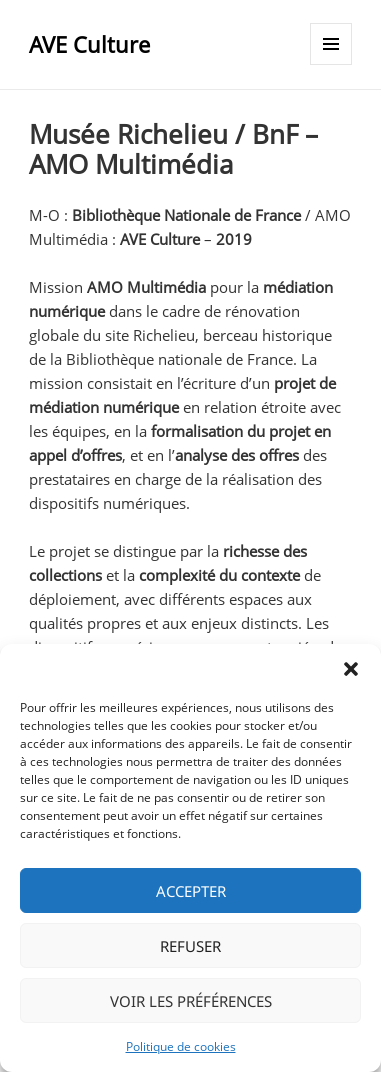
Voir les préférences (191, 1001)
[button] (351, 669)
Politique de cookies (181, 1046)
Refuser (190, 946)
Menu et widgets (331, 64)
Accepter (191, 891)
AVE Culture (89, 44)
